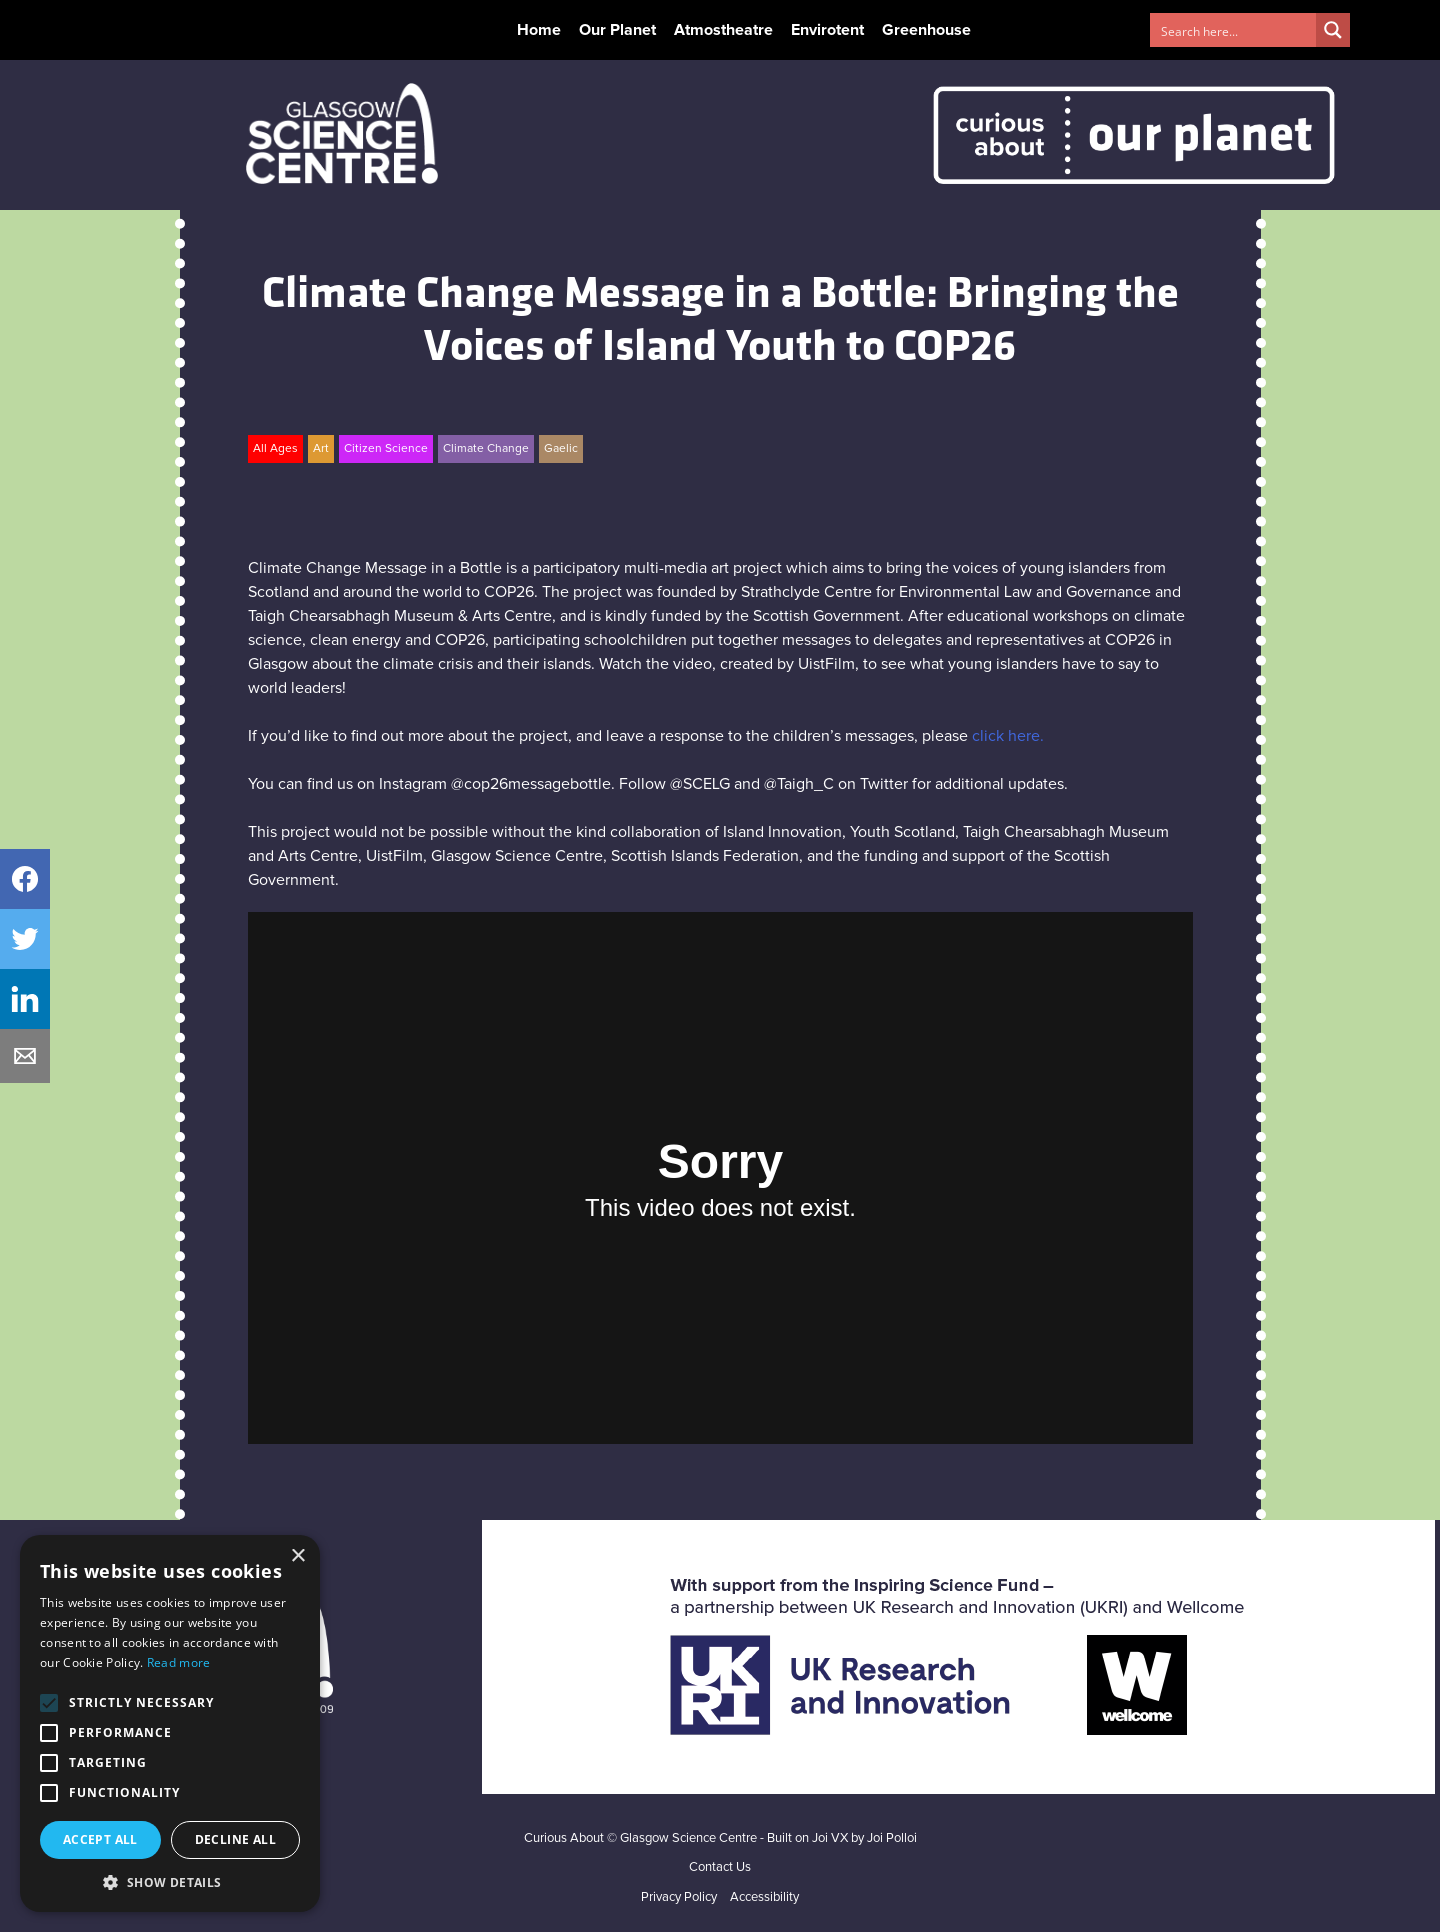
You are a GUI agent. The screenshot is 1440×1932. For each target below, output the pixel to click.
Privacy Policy (679, 1897)
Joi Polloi (892, 1838)
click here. (1008, 736)
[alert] (170, 1723)
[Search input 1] (1234, 30)
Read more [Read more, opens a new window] (179, 1662)
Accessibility (764, 1897)
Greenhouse (926, 30)
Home (539, 30)
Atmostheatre (723, 30)
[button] (170, 1882)
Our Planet (617, 30)
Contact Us (720, 1867)
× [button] (297, 1556)
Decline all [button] (235, 1839)
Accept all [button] (100, 1839)
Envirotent (827, 30)
